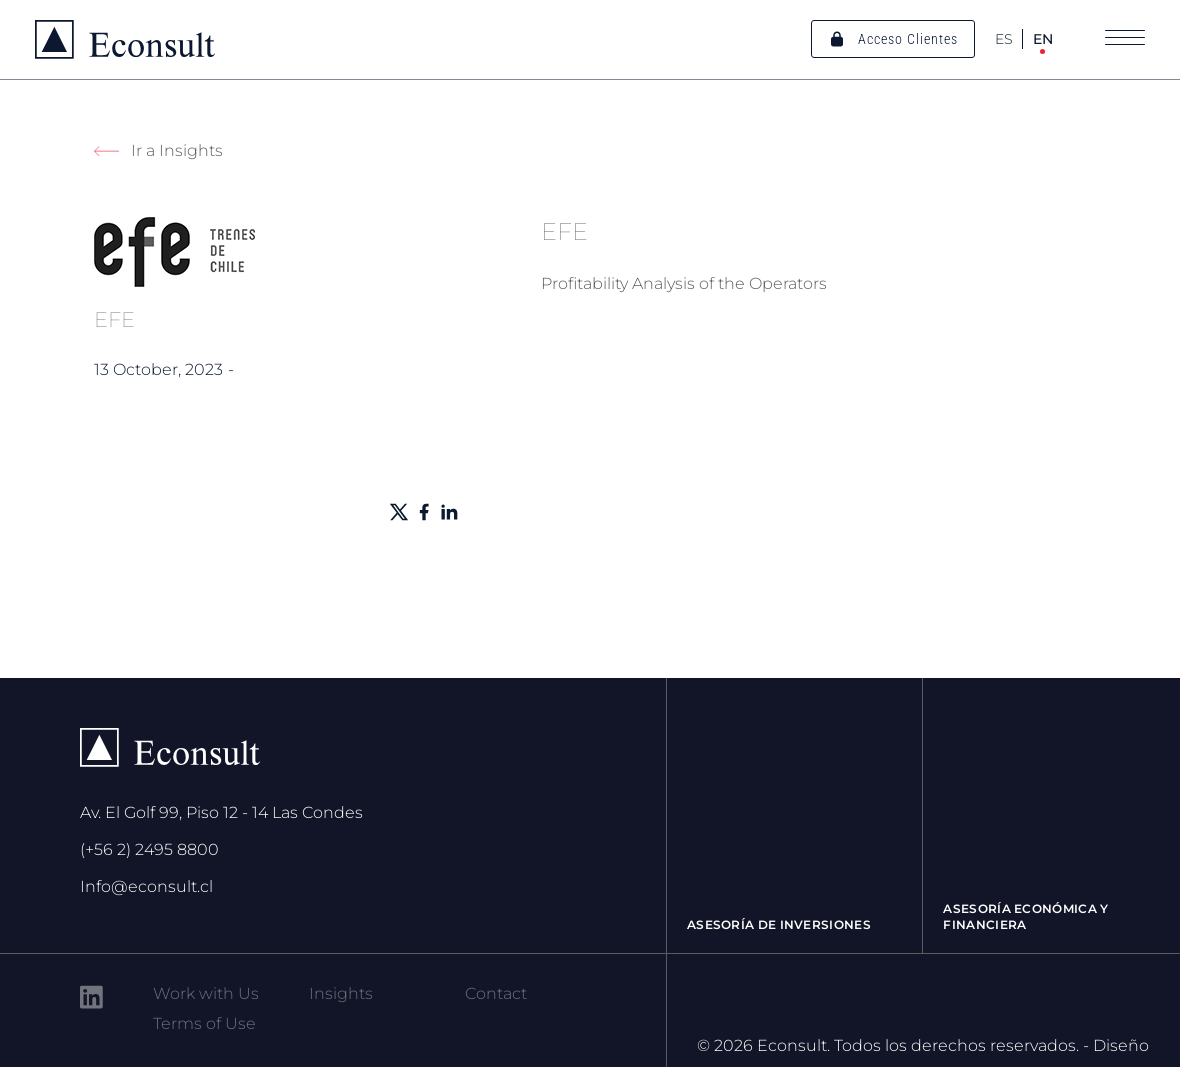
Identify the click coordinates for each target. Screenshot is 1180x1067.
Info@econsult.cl (146, 886)
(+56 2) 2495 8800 (149, 849)
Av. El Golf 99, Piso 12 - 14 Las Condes (221, 812)
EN (1043, 39)
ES (1004, 39)
